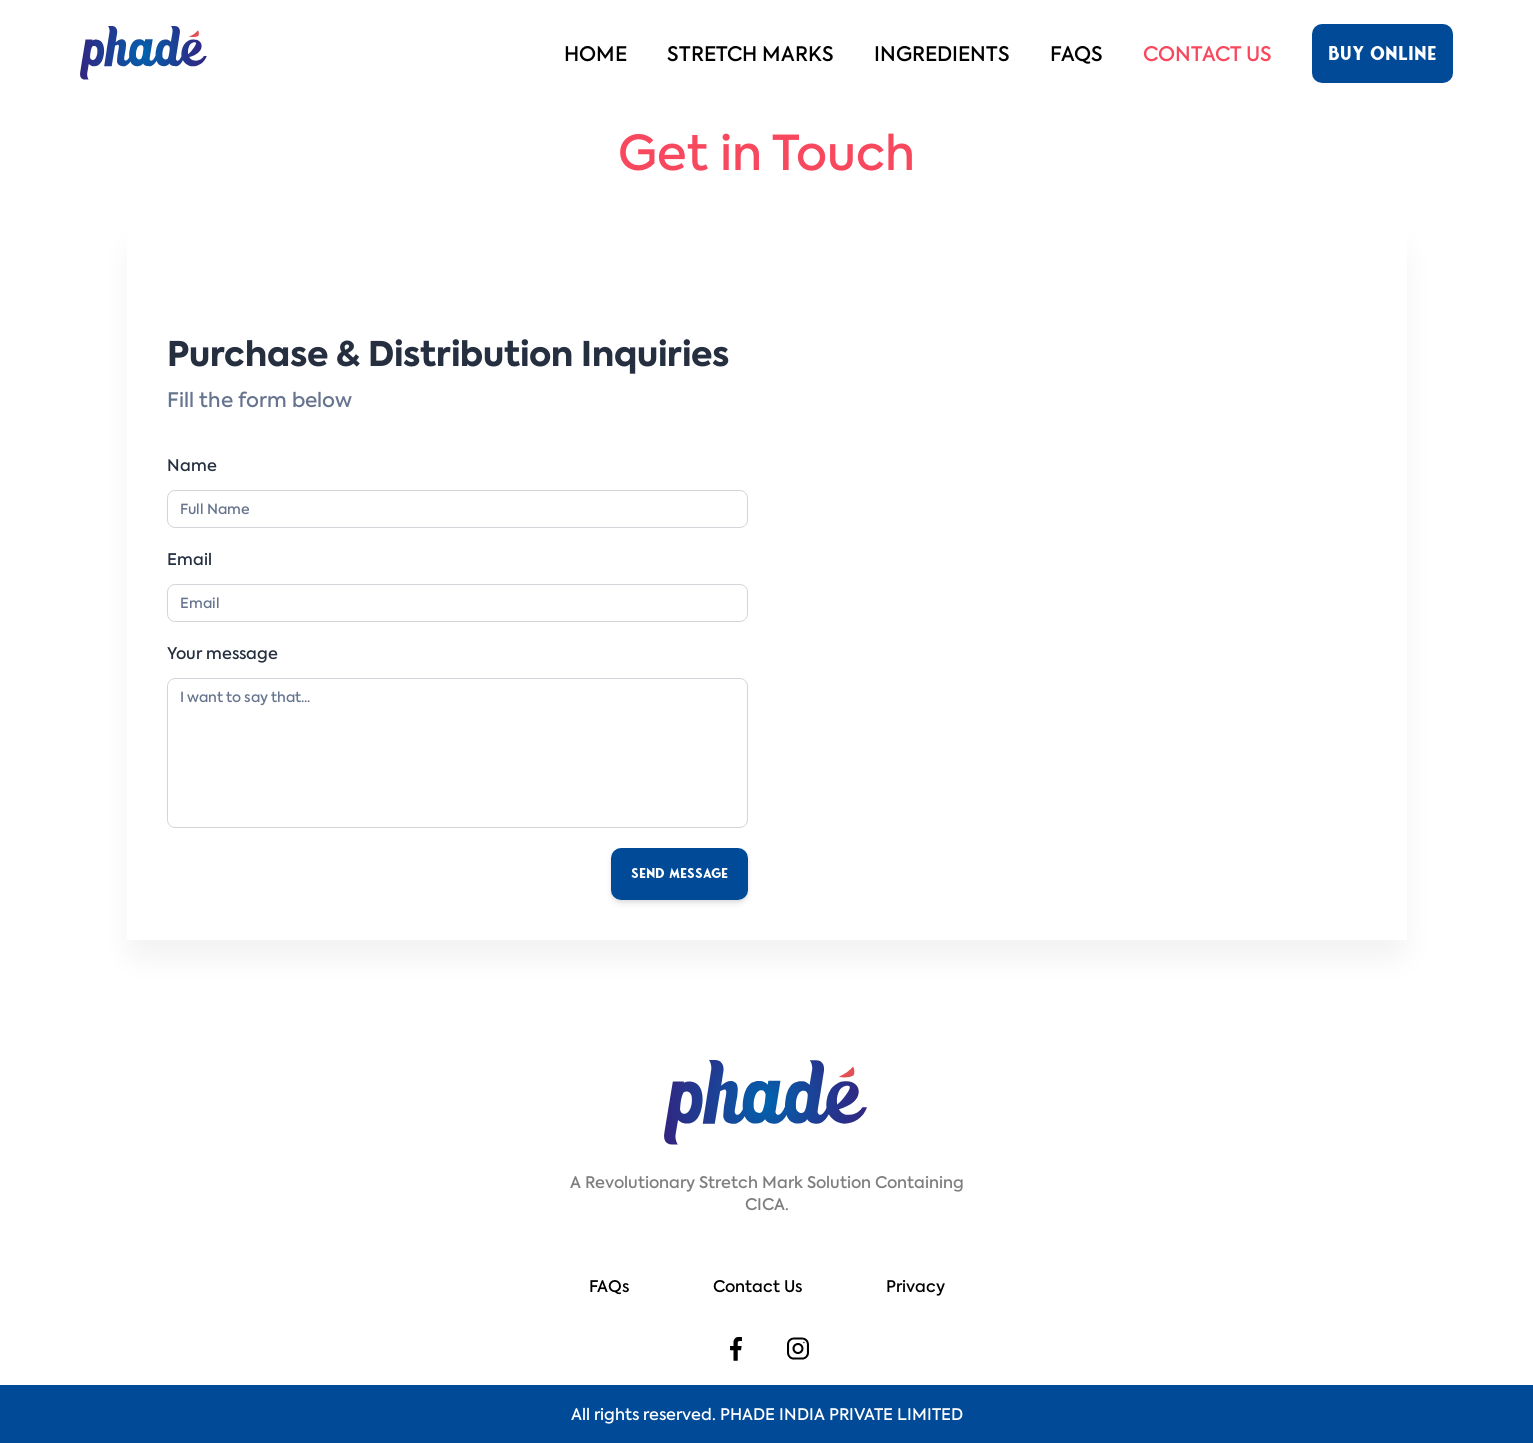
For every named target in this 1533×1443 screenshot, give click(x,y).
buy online (1382, 53)
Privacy (915, 1286)
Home (595, 54)
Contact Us (1207, 54)
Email (189, 559)
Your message (222, 653)
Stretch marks (750, 54)
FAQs (1076, 54)
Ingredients (942, 54)
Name (192, 465)
